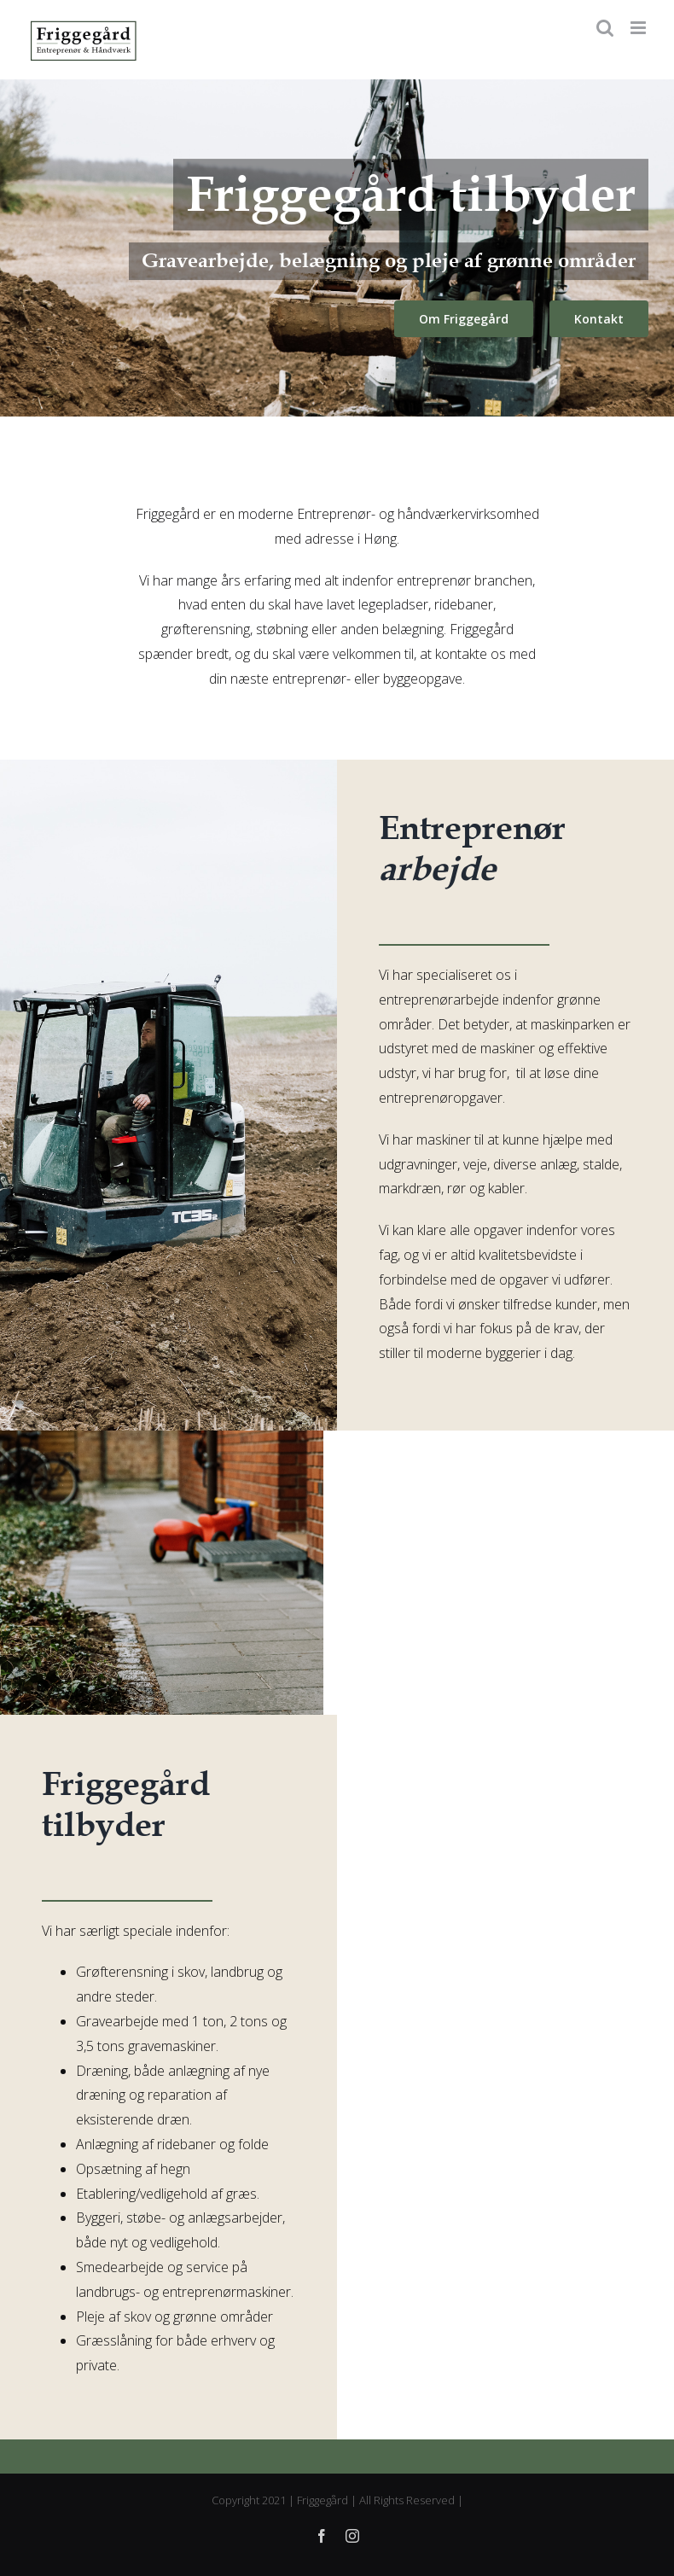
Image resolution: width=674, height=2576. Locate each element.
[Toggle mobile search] (604, 28)
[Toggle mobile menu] (639, 28)
